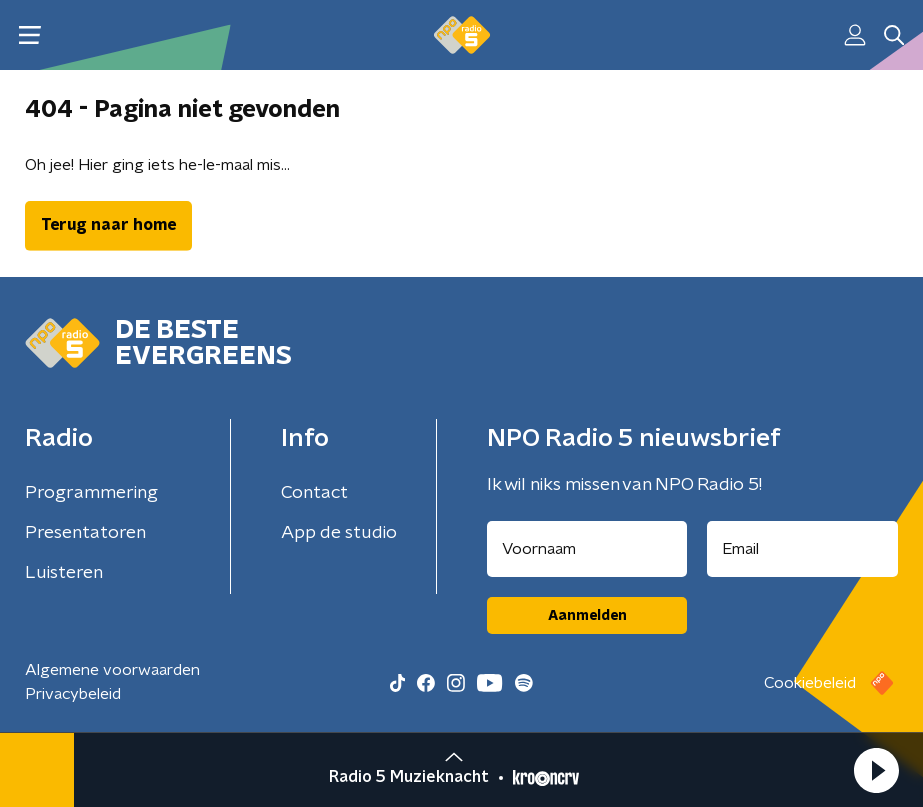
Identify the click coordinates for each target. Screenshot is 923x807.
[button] (876, 770)
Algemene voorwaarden (112, 670)
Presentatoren (85, 533)
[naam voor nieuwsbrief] (587, 549)
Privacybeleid (73, 694)
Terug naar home (108, 225)
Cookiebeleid (810, 683)
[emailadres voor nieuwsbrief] (802, 549)
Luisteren (64, 573)
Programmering (91, 493)
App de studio (339, 533)
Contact (314, 493)
